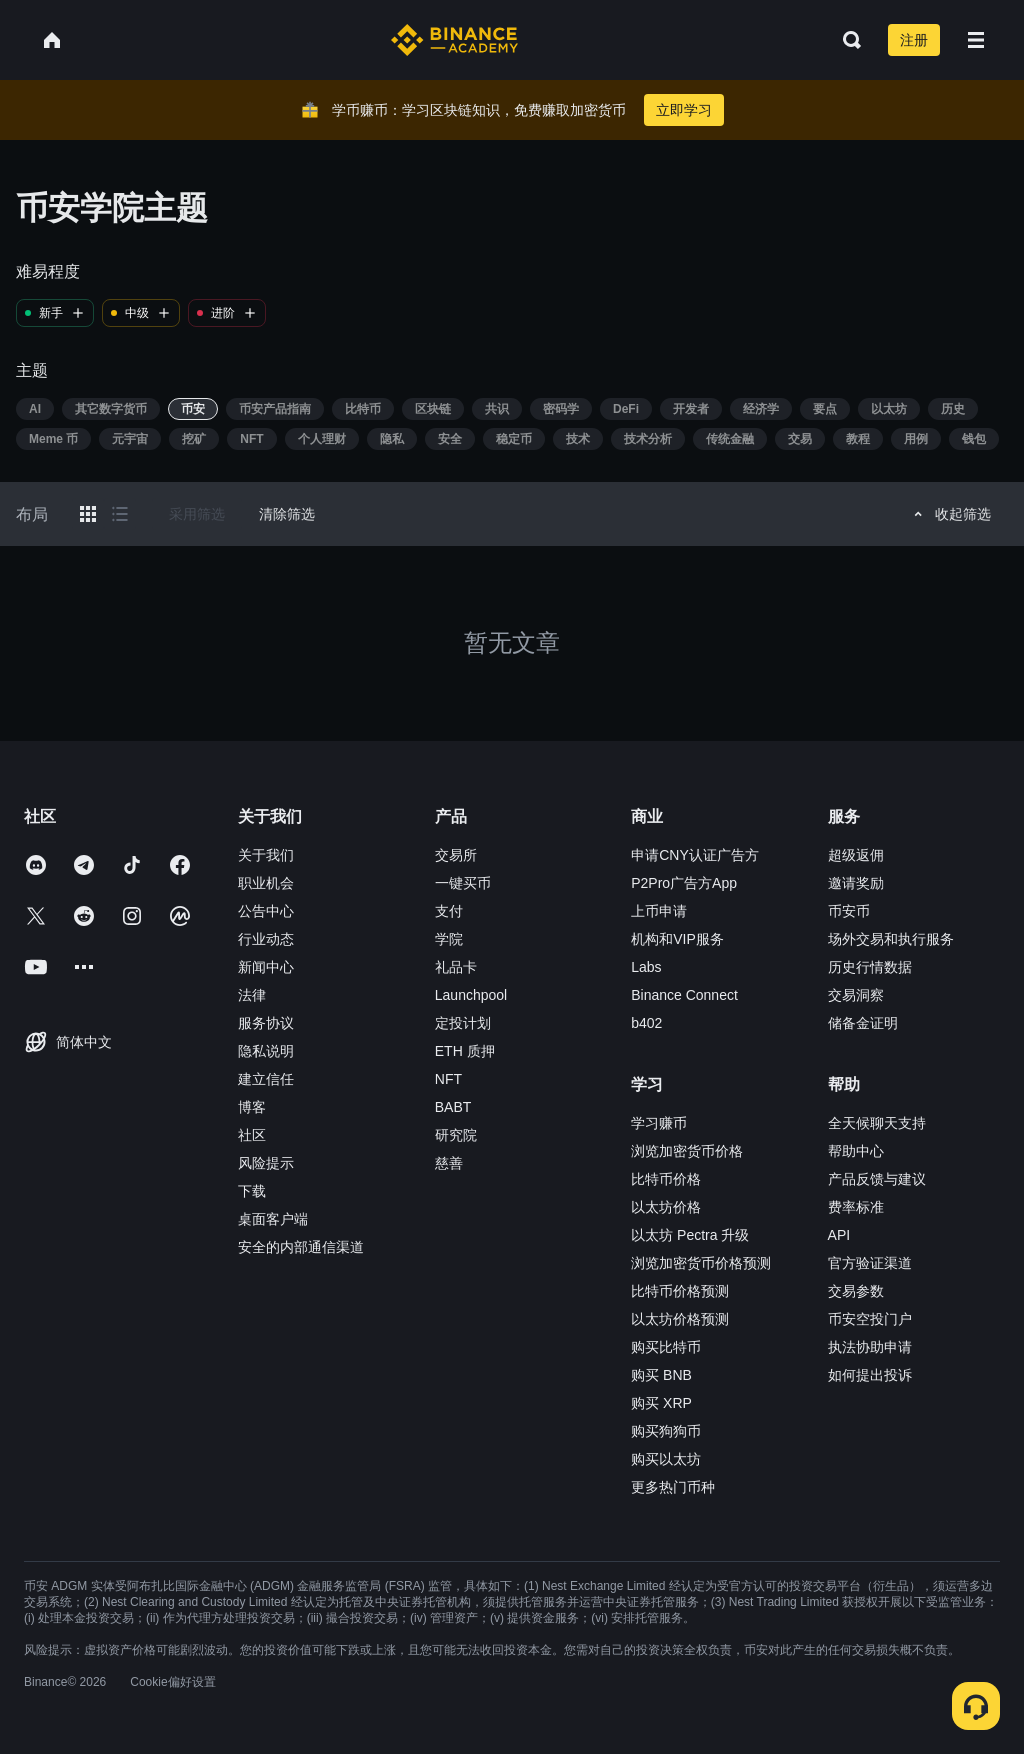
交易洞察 (856, 995)
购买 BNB (661, 1375)
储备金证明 (863, 1023)
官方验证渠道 (870, 1263)
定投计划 (463, 1023)
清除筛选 (287, 514)
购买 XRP (661, 1403)
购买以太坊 (666, 1459)
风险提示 (266, 1163)
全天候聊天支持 (877, 1123)
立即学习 (684, 110)
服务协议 (266, 1023)
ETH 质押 (465, 1051)
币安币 (849, 911)
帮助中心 (856, 1151)
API (839, 1235)
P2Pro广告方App (684, 883)
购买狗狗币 (666, 1431)
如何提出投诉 (870, 1375)
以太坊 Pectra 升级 (690, 1235)
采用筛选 (197, 514)
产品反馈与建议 (877, 1179)
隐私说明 (266, 1051)
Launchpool (471, 995)
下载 (252, 1191)
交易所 (456, 855)
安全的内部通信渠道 (301, 1247)
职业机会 (266, 883)
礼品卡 (456, 967)
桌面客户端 (273, 1219)
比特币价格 (666, 1179)
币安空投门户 (870, 1319)
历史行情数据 (870, 967)
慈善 (449, 1163)
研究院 (456, 1135)
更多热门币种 (673, 1487)
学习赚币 (659, 1123)
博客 (252, 1107)
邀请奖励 (856, 883)
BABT (453, 1107)
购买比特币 (666, 1347)
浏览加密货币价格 (687, 1151)
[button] (976, 40)
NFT (448, 1079)
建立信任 (266, 1079)
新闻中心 (266, 967)
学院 (449, 939)
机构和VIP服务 (677, 939)
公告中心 (266, 911)
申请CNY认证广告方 (695, 855)
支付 (449, 911)
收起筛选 (949, 514)
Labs (646, 967)
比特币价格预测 (680, 1291)
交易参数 (856, 1291)
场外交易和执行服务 (891, 939)
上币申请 (659, 911)
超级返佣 (856, 855)
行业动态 (266, 939)
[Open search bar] (846, 40)
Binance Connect (684, 995)
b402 (646, 1023)
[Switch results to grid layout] (88, 514)
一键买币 (463, 883)
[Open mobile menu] (976, 40)
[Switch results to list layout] (120, 514)
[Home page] (454, 40)
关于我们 (266, 855)
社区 (252, 1135)
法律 (252, 995)
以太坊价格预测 (680, 1319)
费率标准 (856, 1207)
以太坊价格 (666, 1207)
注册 (914, 40)
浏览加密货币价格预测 (701, 1263)
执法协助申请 (870, 1347)
